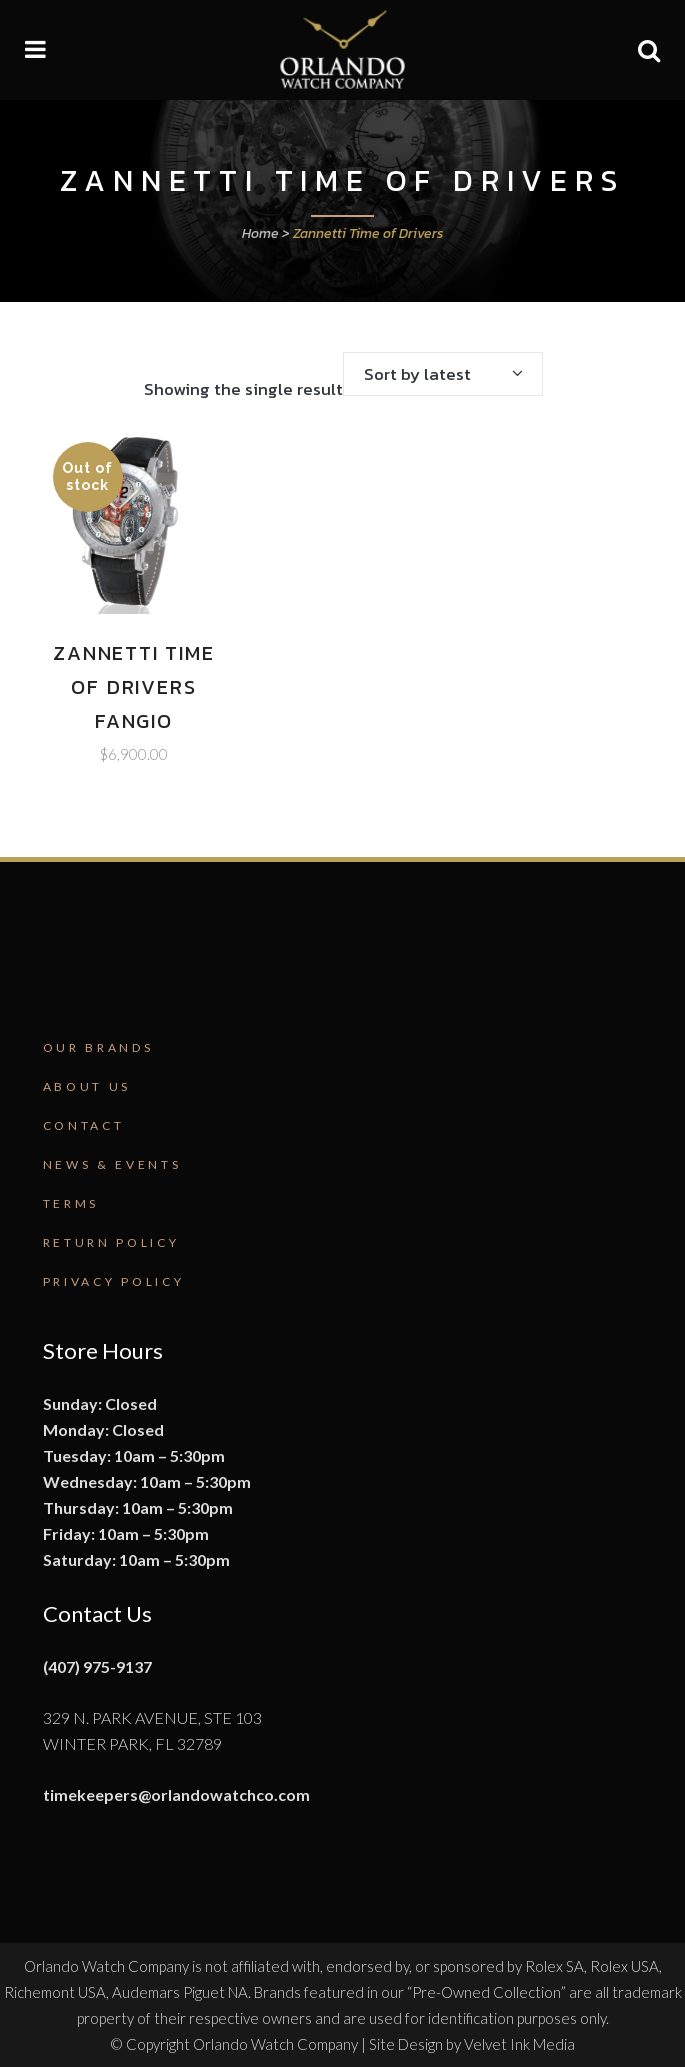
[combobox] (443, 374)
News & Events (112, 1164)
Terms (71, 1203)
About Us (87, 1086)
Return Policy (111, 1242)
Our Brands (98, 1047)
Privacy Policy (114, 1281)
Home (260, 233)
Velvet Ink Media (519, 2044)
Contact (84, 1125)
